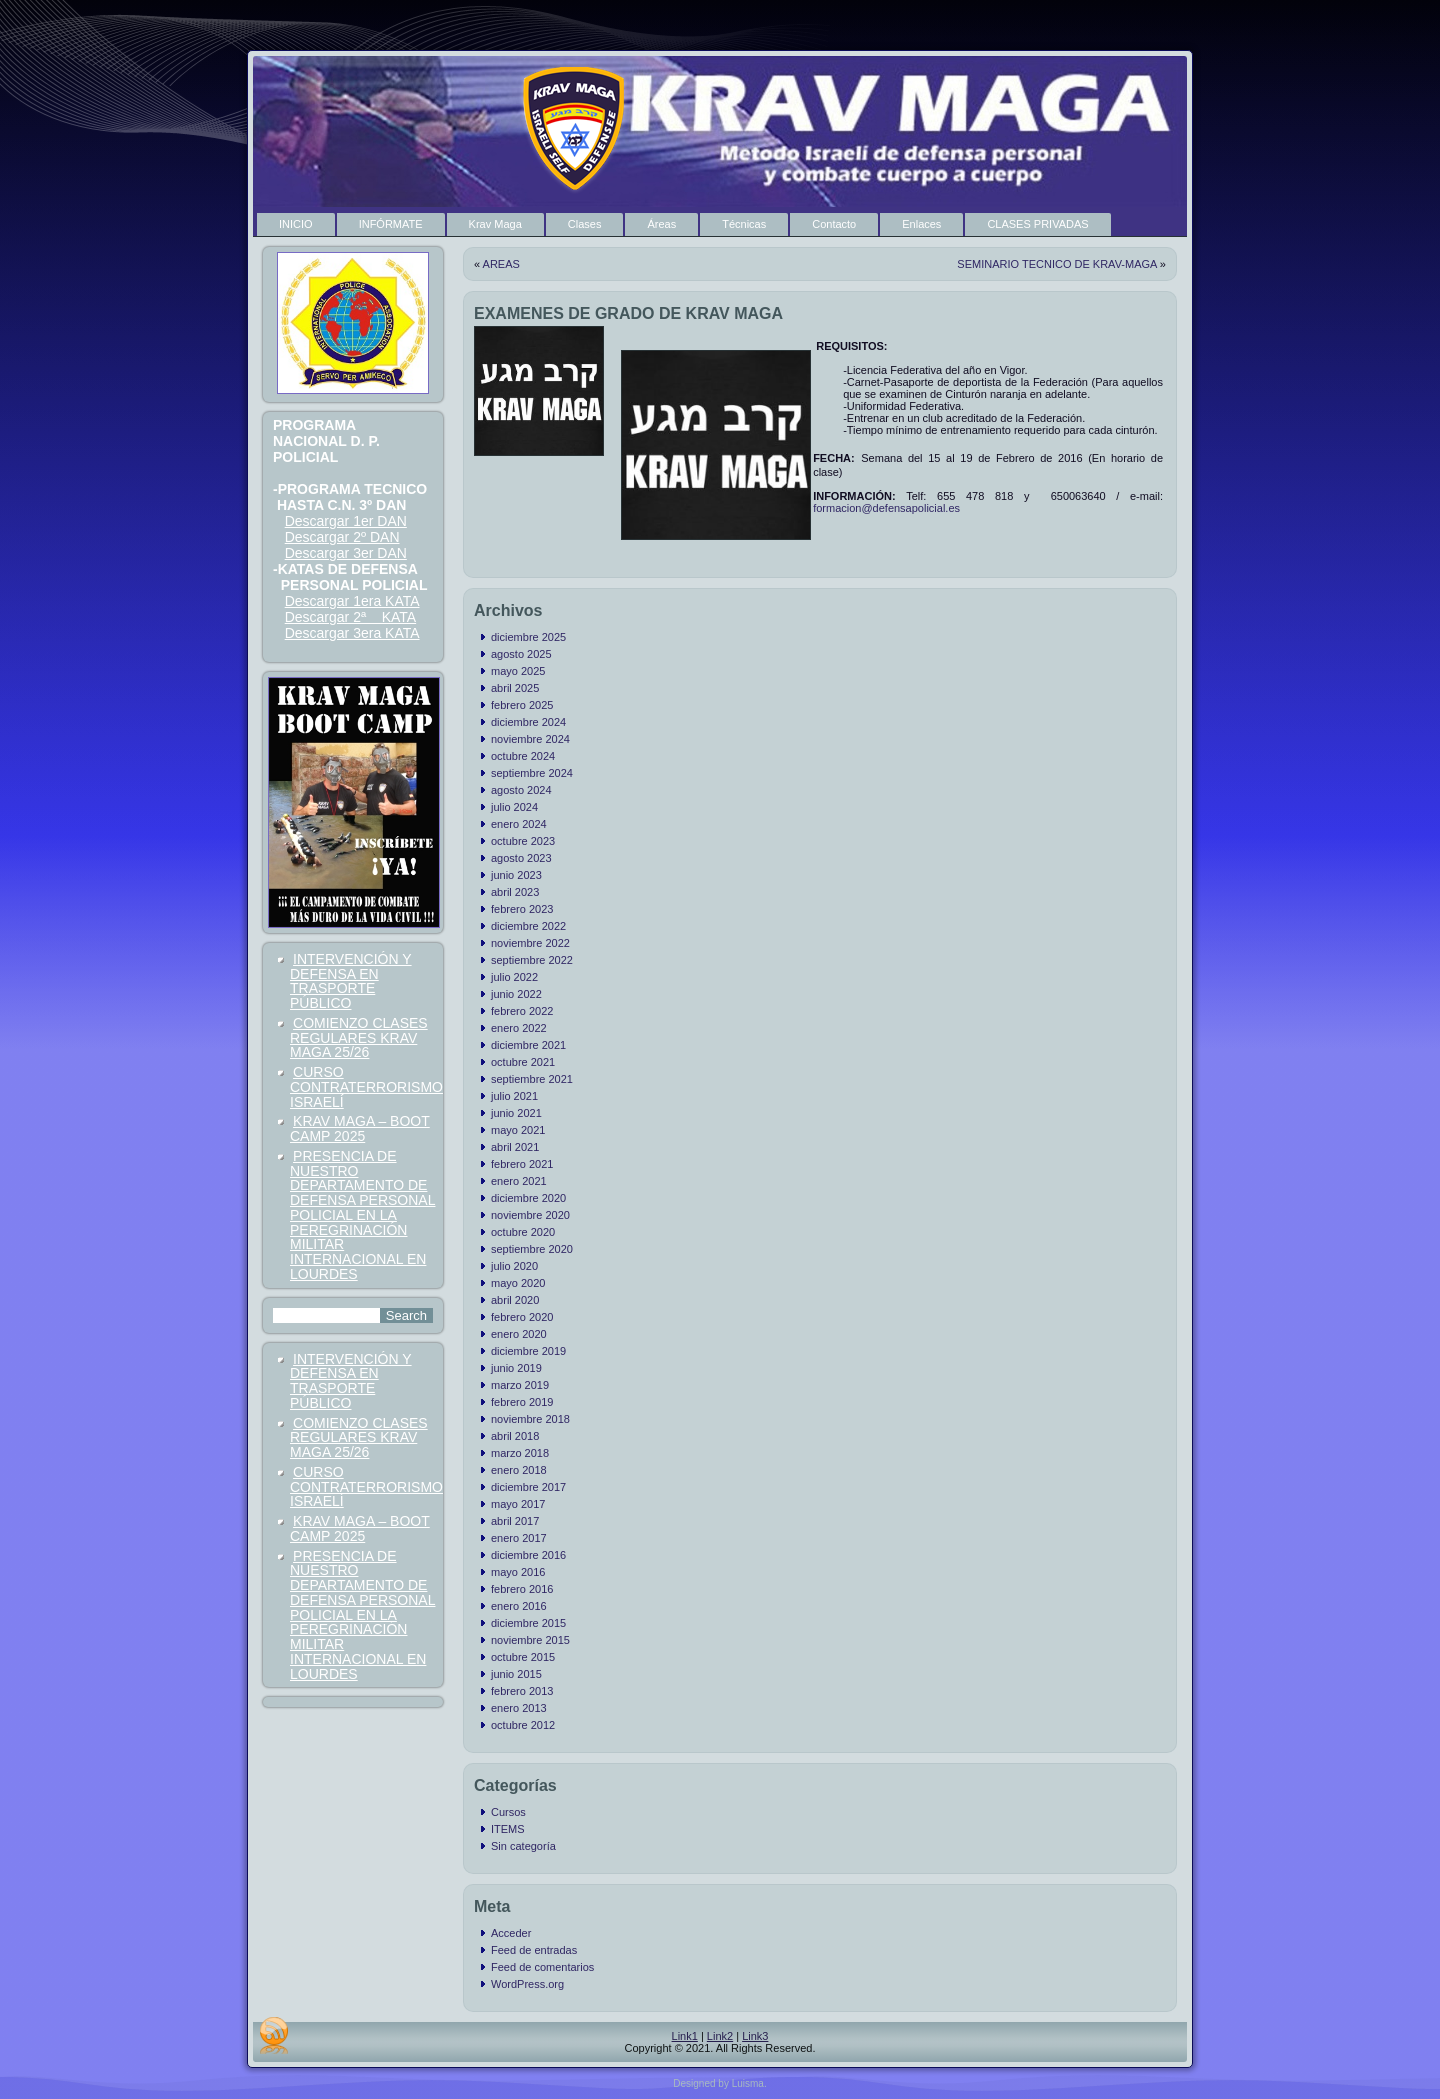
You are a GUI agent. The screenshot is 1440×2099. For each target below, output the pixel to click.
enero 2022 (519, 1028)
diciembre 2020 (528, 1198)
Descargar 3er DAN (346, 553)
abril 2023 (515, 892)
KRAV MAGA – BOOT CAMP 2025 (360, 1128)
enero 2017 (519, 1538)
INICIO (296, 224)
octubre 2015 (523, 1657)
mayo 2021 (518, 1130)
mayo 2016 (518, 1572)
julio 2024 (514, 807)
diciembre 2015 (528, 1623)
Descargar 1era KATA (352, 601)
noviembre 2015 (530, 1640)
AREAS (501, 264)
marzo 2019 (520, 1385)
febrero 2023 (522, 909)
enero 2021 (519, 1181)
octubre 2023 (523, 841)
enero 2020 (519, 1334)
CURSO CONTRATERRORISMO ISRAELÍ (366, 1087)
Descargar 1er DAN (346, 521)
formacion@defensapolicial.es (886, 508)
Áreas (661, 224)
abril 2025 (515, 688)
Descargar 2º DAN (342, 537)
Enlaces (921, 224)
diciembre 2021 (528, 1045)
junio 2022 (516, 994)
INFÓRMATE (391, 224)
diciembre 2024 (528, 722)
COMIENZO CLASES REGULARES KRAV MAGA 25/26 (359, 1038)
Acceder (511, 1933)
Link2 (720, 2036)
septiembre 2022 (532, 960)
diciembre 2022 (528, 926)
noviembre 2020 (530, 1215)
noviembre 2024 (530, 739)
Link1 (685, 2036)
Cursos (508, 1812)
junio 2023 (516, 875)
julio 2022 (514, 977)
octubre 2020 (523, 1232)
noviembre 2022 (530, 943)
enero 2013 (519, 1708)
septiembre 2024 (532, 773)
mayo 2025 (518, 671)
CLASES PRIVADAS (1037, 224)
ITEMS (508, 1829)
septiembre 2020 (532, 1249)
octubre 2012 (523, 1725)
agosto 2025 (521, 654)
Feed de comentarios (542, 1967)
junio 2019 (516, 1368)
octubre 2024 (523, 756)
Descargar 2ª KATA (350, 617)
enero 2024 (519, 824)
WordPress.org (527, 1984)
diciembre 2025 (528, 637)
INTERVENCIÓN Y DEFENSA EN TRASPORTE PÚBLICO (351, 981)
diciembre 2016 (528, 1555)
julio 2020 (514, 1266)
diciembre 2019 (528, 1351)
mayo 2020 (518, 1283)
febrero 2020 (522, 1317)
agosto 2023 (521, 858)
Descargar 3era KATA (352, 633)
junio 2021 (516, 1113)
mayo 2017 (518, 1504)
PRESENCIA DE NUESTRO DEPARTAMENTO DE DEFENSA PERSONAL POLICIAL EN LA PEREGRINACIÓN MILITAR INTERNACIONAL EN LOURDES (363, 1215)
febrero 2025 (522, 705)
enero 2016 (519, 1606)
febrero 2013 (522, 1691)
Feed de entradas (534, 1950)
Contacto (834, 224)
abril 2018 (515, 1436)
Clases (585, 224)
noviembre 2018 (530, 1419)
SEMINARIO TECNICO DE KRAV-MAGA (1056, 264)
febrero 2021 (522, 1164)
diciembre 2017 (528, 1487)
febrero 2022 (522, 1011)
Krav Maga (495, 224)
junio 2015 (516, 1674)
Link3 (755, 2036)
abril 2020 (515, 1300)
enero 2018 (519, 1470)
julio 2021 (514, 1096)
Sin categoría (523, 1846)
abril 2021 (515, 1147)
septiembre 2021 (532, 1079)
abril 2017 (515, 1521)
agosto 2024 (521, 790)
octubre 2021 (523, 1062)
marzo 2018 (520, 1453)
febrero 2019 (522, 1402)
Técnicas (744, 224)
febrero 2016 (522, 1589)
